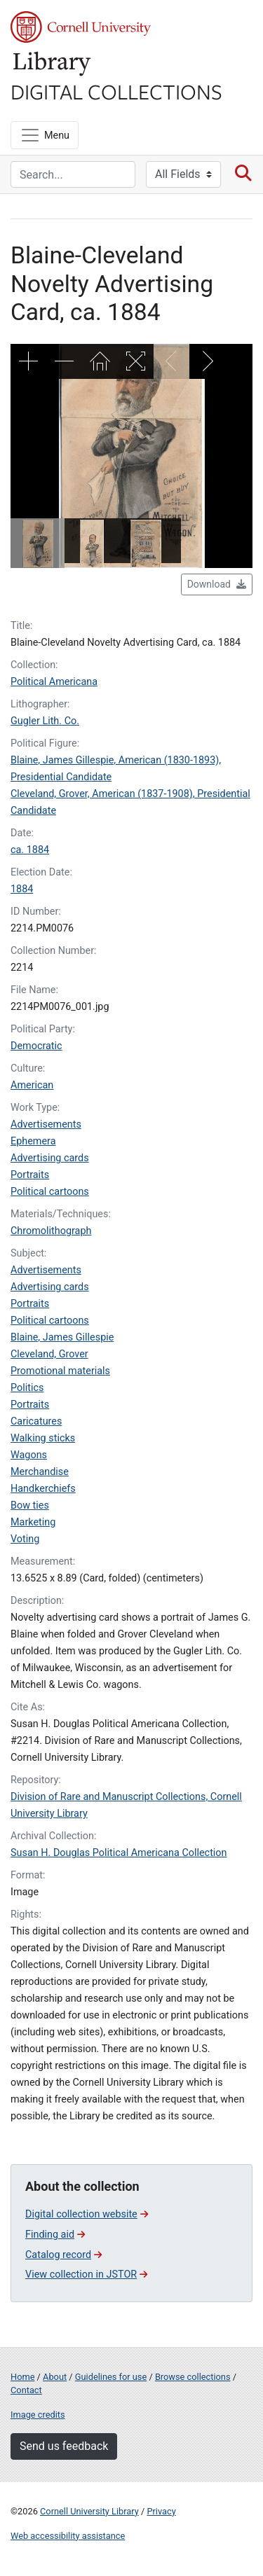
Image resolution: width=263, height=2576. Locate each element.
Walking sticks (43, 1438)
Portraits (30, 1175)
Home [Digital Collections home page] (22, 2376)
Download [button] (216, 584)
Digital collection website (86, 2214)
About (55, 2376)
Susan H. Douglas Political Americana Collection (119, 1853)
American (32, 1085)
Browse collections (193, 2376)
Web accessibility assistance (68, 2535)
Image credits (38, 2414)
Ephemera (33, 1141)
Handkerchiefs (43, 1489)
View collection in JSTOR (86, 2274)
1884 (22, 889)
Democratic (36, 1046)
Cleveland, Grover (49, 1354)
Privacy (161, 2511)
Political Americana (54, 682)
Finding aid (55, 2235)
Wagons (29, 1455)
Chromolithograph (51, 1231)
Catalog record (63, 2255)
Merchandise (40, 1472)
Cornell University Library (89, 2511)
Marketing (33, 1522)
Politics (27, 1388)
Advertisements (46, 1124)
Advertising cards (50, 1158)
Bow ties (30, 1505)
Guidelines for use (111, 2376)
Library (53, 64)
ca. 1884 (30, 850)
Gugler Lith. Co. (45, 721)
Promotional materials (60, 1371)
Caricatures (36, 1421)
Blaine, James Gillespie (62, 1337)
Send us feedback (64, 2446)
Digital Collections (116, 91)
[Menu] (45, 135)
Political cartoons (50, 1192)
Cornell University (81, 27)
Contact (26, 2390)
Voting (25, 1539)
